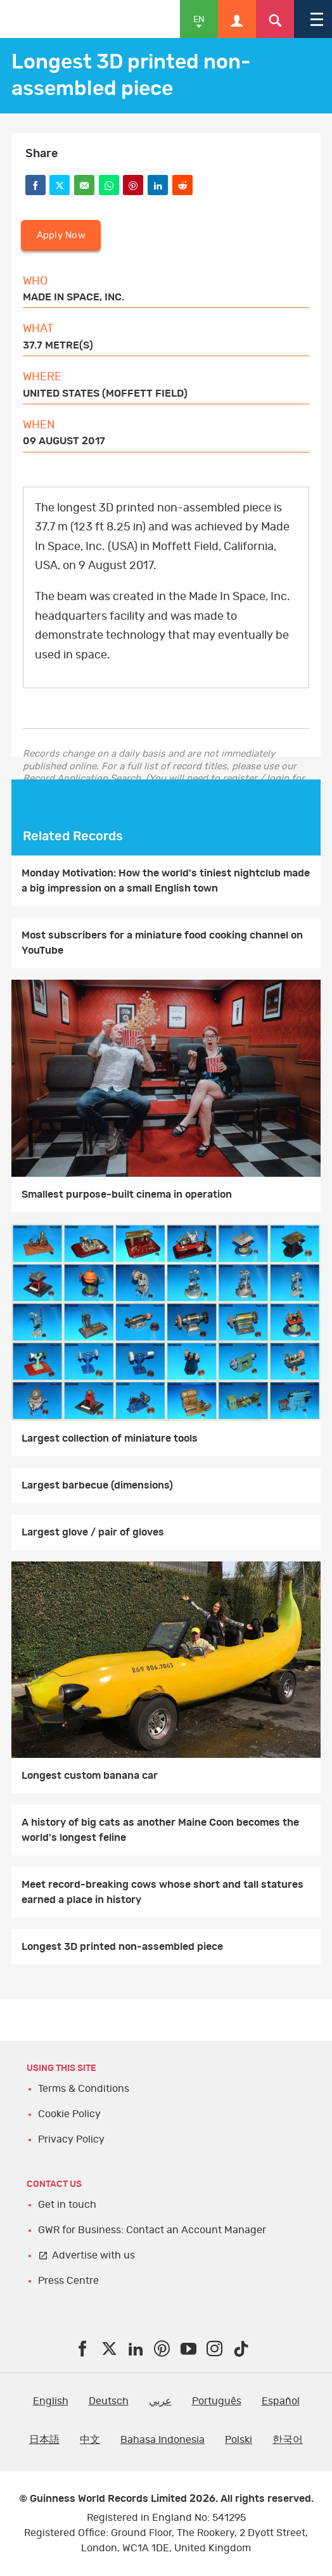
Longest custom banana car (90, 1776)
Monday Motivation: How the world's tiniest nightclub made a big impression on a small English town (166, 881)
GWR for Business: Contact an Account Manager (152, 2230)
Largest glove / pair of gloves (93, 1532)
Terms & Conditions (83, 2089)
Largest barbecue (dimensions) (97, 1485)
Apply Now (61, 235)
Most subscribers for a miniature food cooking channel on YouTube (162, 943)
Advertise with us (93, 2255)
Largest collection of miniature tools (110, 1438)
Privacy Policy (71, 2139)
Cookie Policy (69, 2114)
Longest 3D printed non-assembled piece (122, 1947)
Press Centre (68, 2281)
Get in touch (67, 2205)
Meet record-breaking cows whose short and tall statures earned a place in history (162, 1892)
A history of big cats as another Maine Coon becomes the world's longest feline (160, 1830)
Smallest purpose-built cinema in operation (127, 1194)
